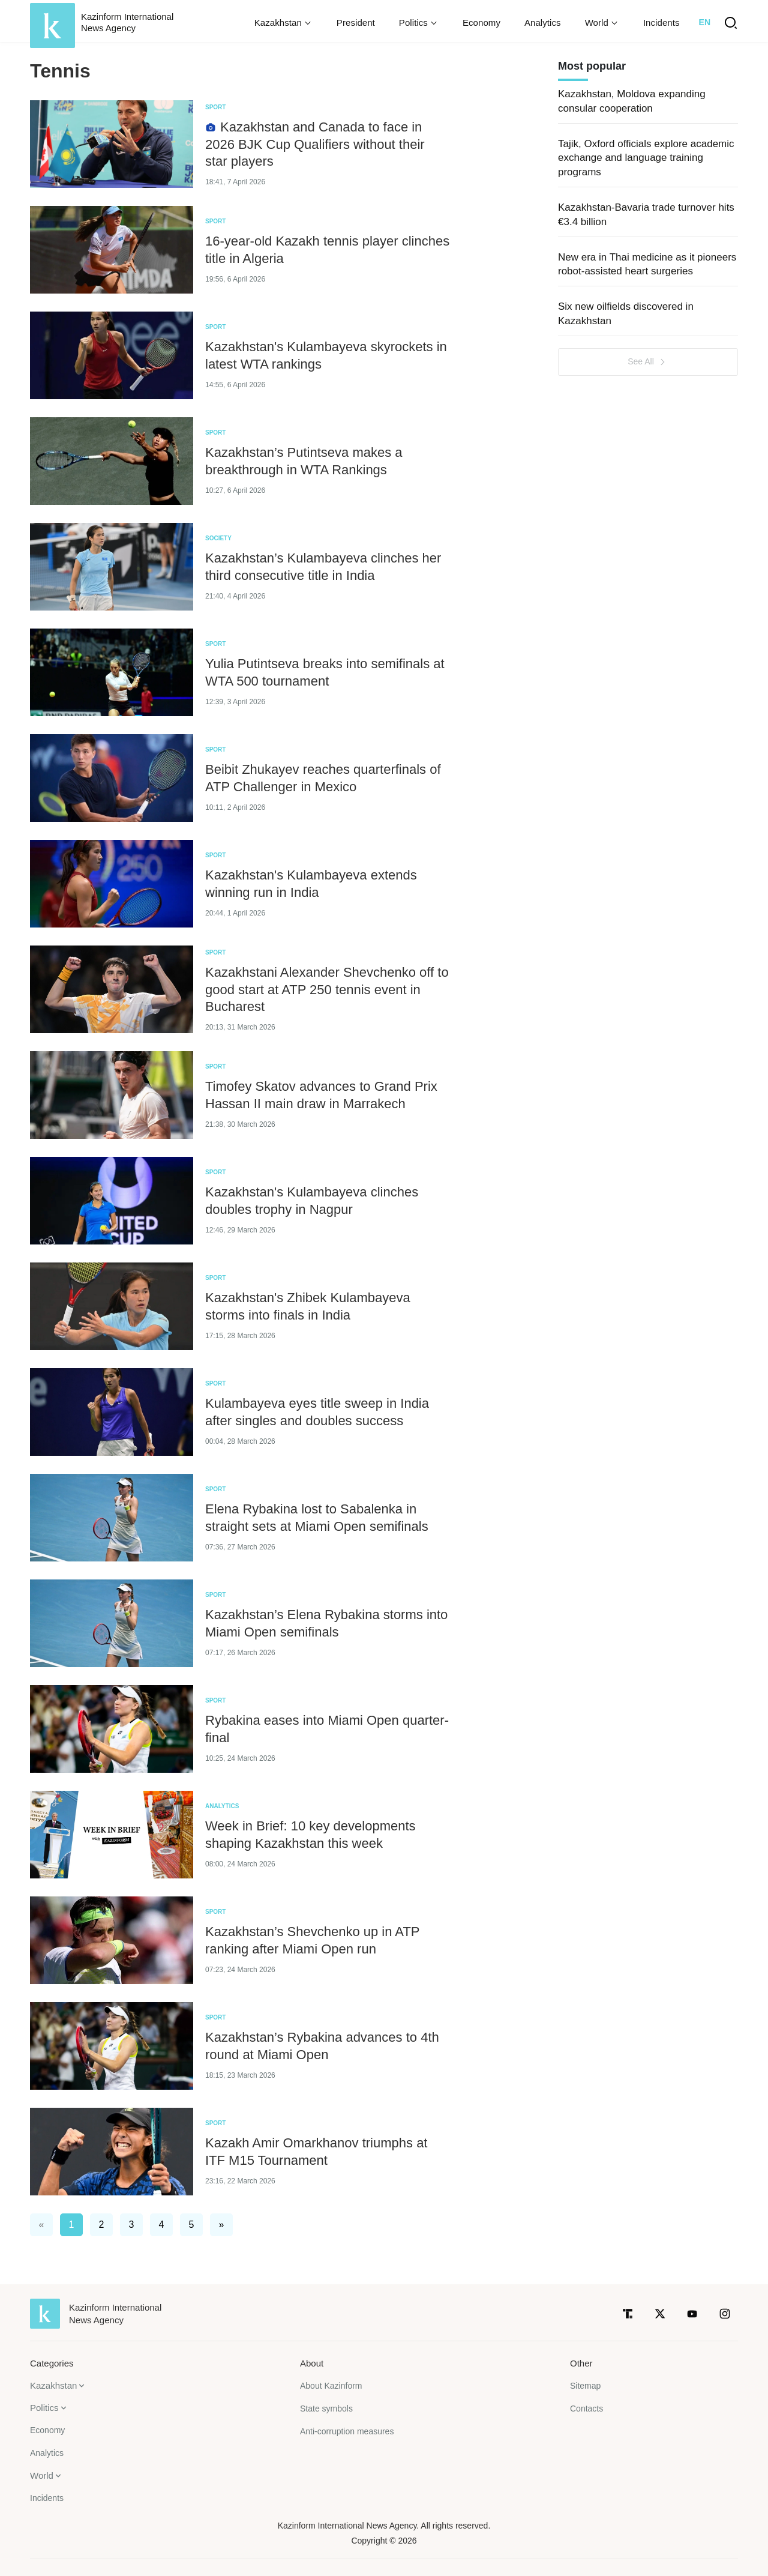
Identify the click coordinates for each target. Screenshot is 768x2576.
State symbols (326, 2408)
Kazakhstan (53, 2385)
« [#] (41, 2224)
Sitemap (585, 2385)
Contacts (586, 2408)
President (356, 22)
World (41, 2475)
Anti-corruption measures (347, 2431)
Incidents (661, 22)
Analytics (542, 22)
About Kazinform (331, 2385)
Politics (44, 2408)
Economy (481, 22)
